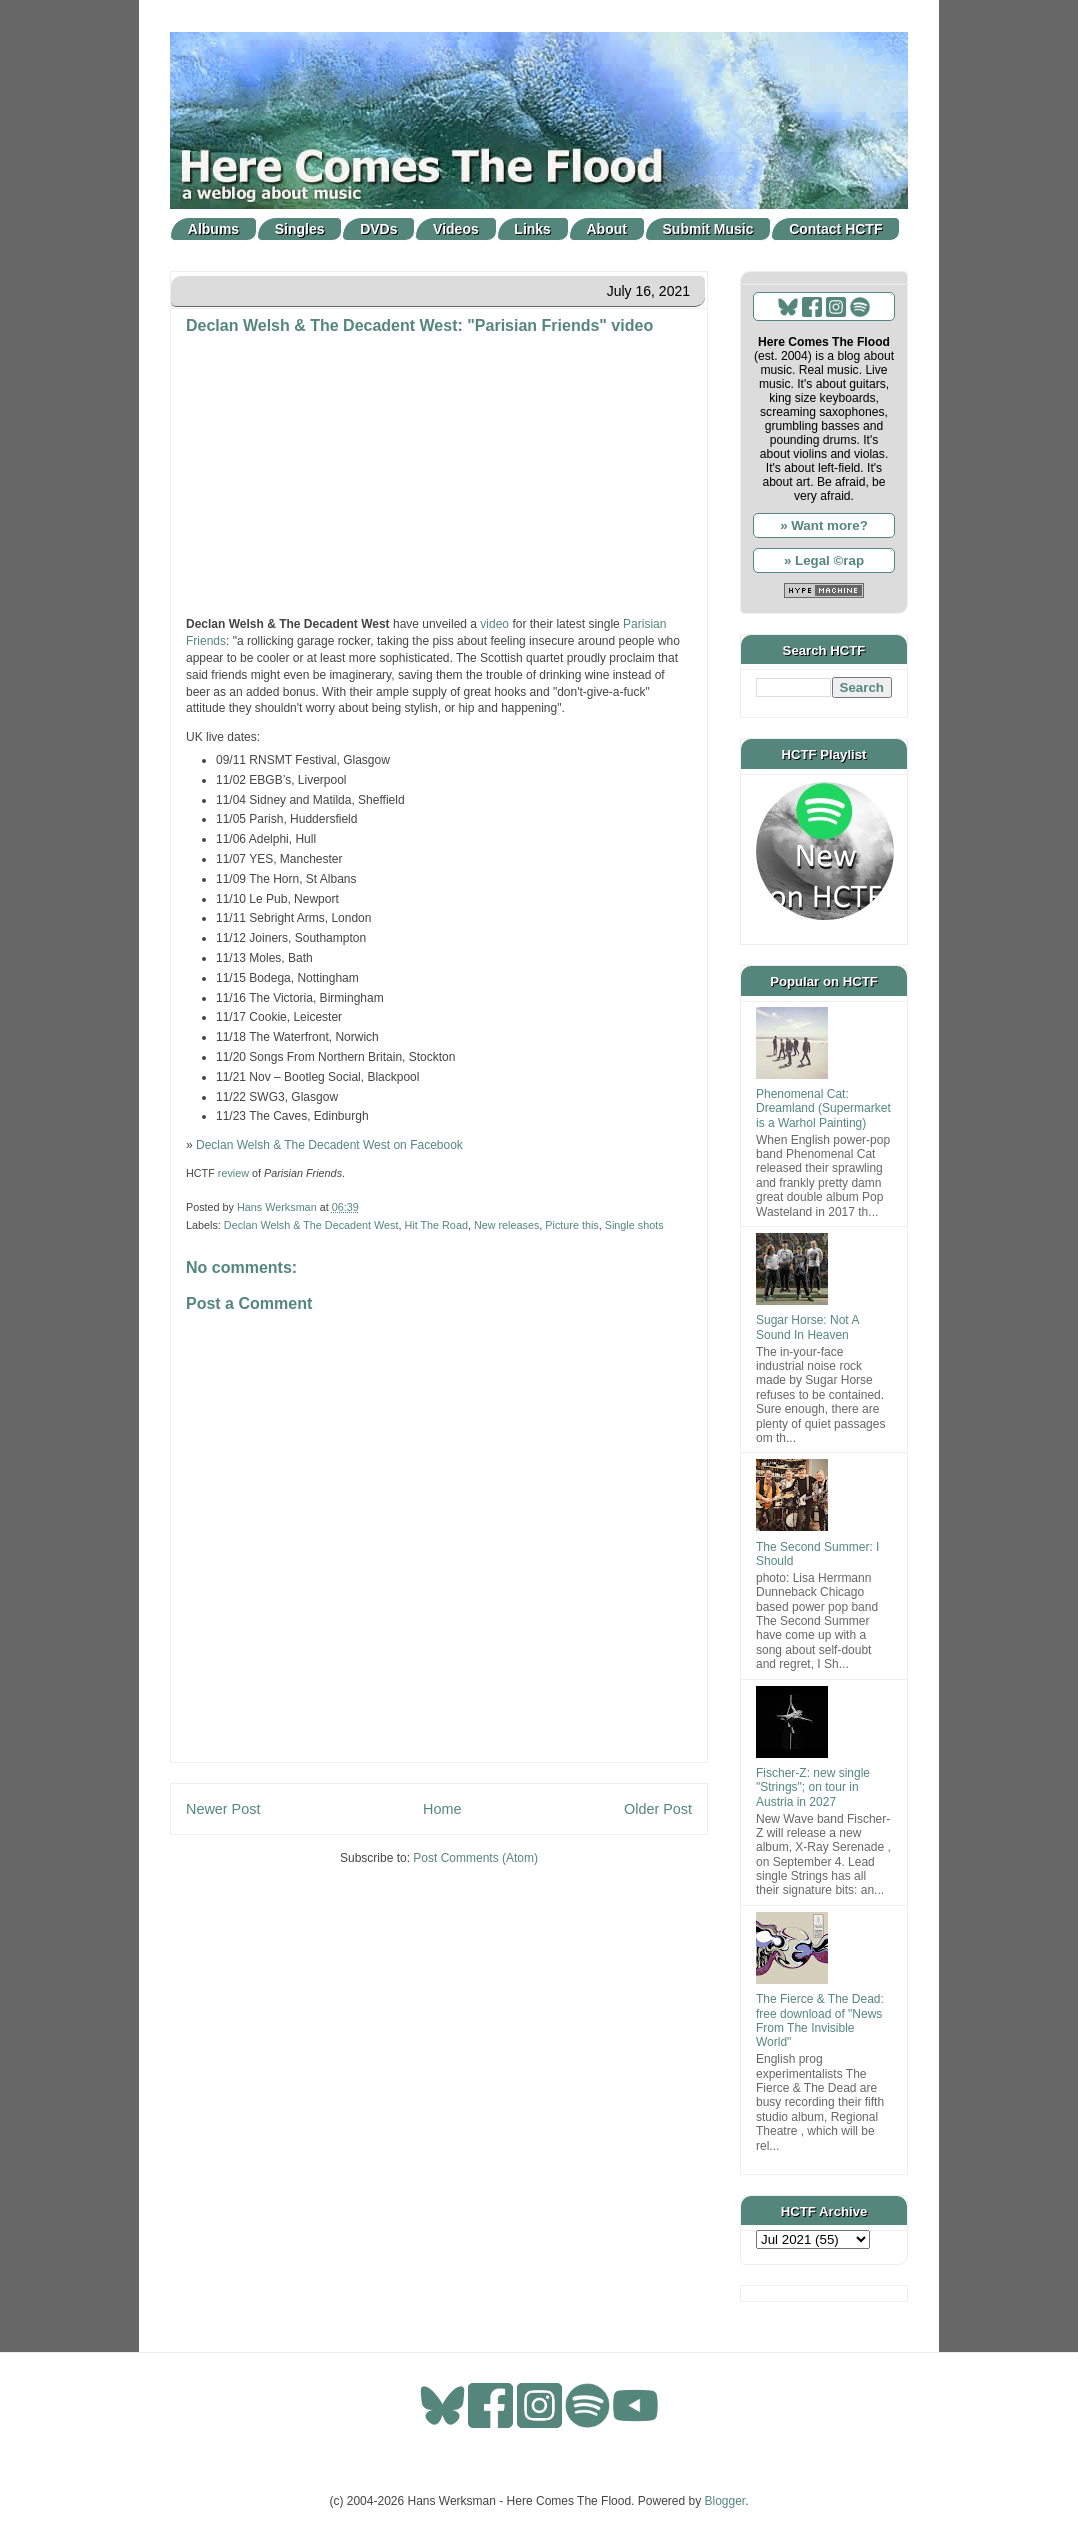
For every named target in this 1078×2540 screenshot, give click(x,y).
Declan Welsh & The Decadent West (311, 1225)
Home (442, 1809)
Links (532, 229)
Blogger (725, 2501)
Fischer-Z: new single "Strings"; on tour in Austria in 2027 (813, 1787)
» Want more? (824, 525)
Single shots (634, 1225)
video (494, 624)
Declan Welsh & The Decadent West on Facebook (329, 1145)
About (607, 229)
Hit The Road (435, 1225)
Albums (213, 229)
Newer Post (223, 1809)
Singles (300, 229)
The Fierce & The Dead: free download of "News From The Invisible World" (820, 2020)
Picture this (571, 1225)
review (233, 1173)
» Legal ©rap (824, 560)
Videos (456, 229)
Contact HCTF (835, 229)
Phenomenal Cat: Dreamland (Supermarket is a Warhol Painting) (823, 1108)
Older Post (658, 1809)
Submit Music (708, 229)
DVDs (378, 229)
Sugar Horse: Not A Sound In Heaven (807, 1327)
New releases (506, 1225)
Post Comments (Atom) (475, 1858)
